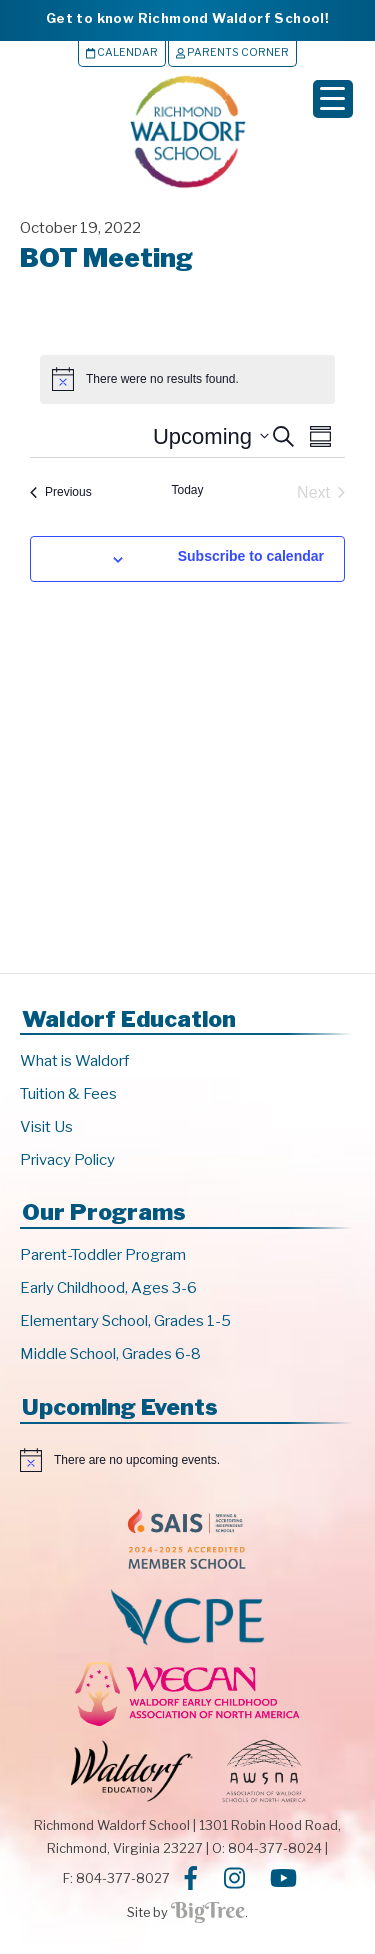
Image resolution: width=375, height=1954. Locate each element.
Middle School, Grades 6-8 (110, 1354)
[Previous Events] (61, 493)
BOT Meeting (106, 257)
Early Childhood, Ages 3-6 (108, 1288)
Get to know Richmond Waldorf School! (187, 18)
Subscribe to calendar (251, 556)
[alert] (187, 1460)
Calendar (122, 52)
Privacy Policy (67, 1160)
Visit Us (46, 1127)
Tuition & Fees (68, 1094)
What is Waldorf (74, 1061)
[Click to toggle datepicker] (211, 436)
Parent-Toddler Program (103, 1255)
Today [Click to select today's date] (187, 490)
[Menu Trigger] (333, 99)
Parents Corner (232, 52)
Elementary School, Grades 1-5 (125, 1321)
